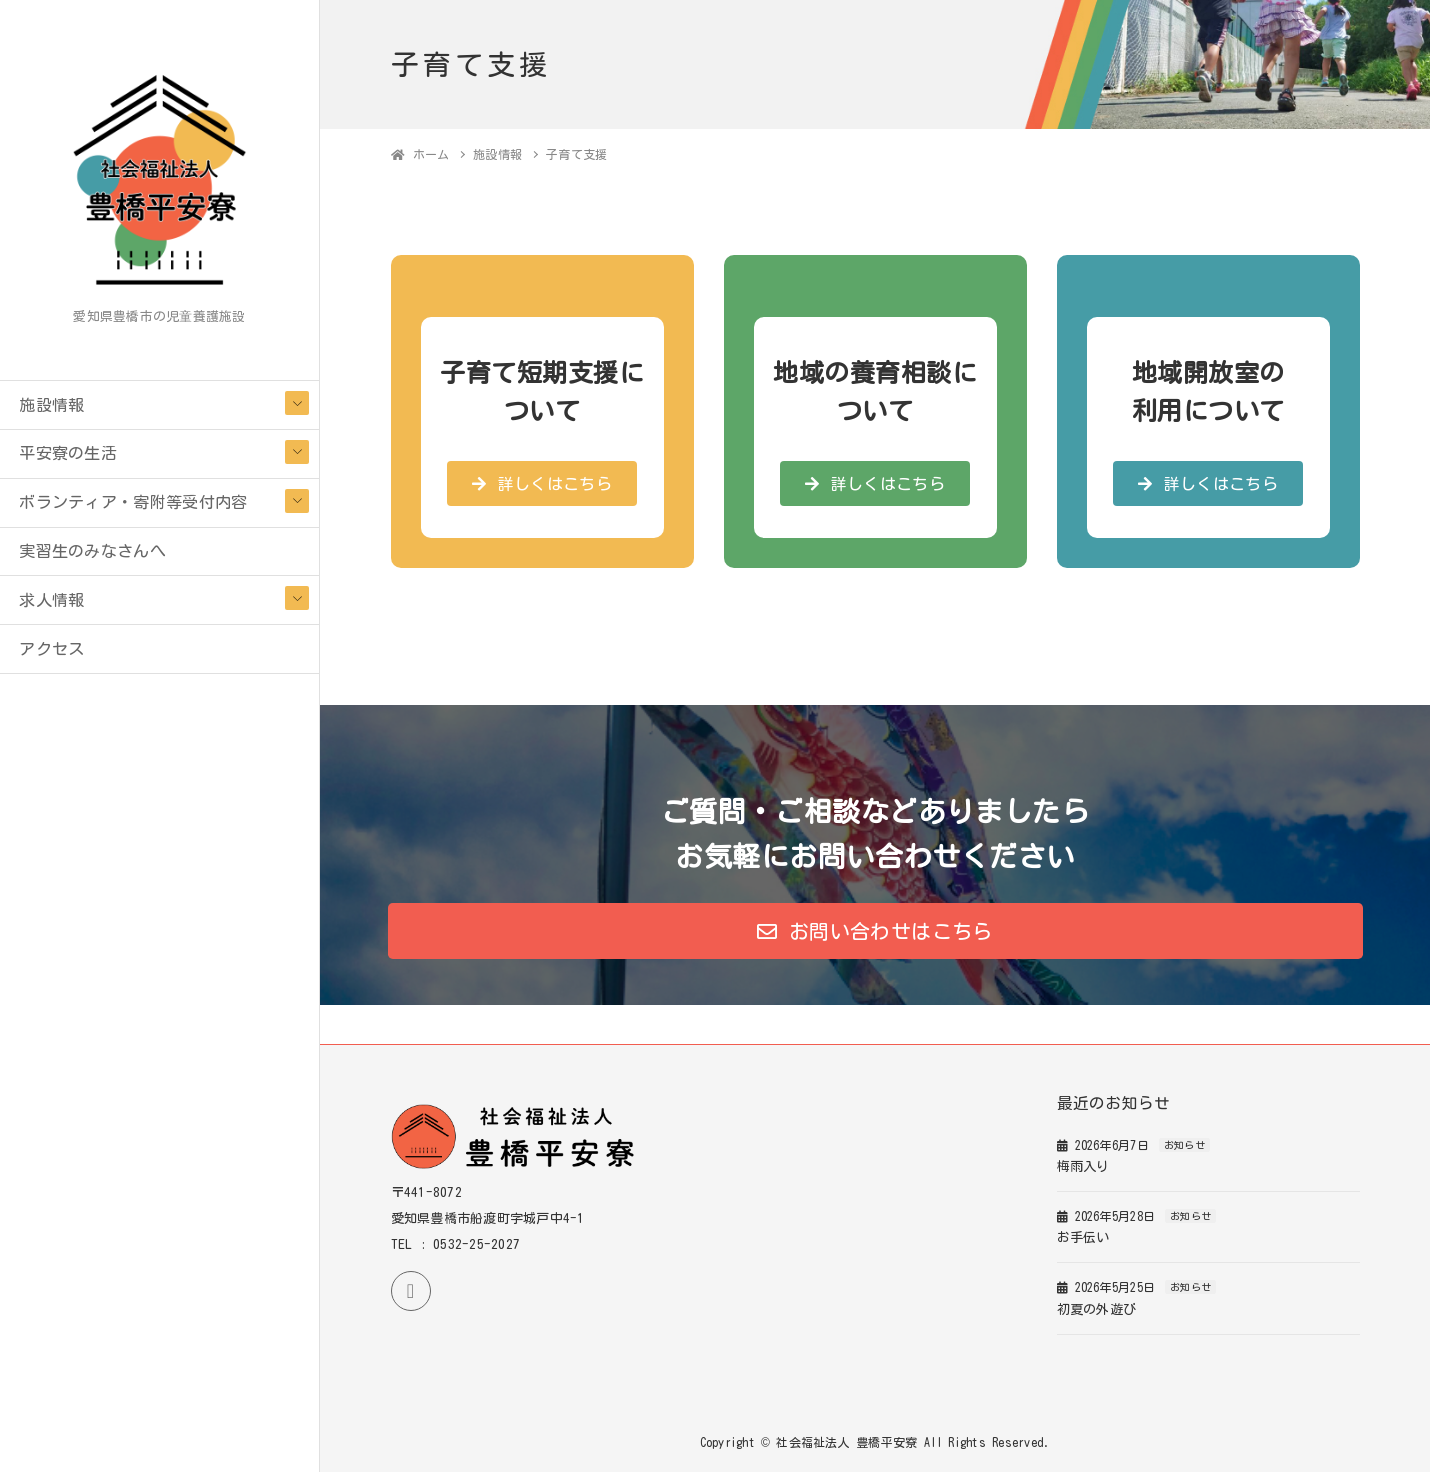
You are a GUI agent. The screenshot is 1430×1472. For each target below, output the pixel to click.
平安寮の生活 (68, 453)
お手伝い (1083, 1237)
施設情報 (51, 405)
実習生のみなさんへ (92, 551)
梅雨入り (1083, 1166)
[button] (542, 483)
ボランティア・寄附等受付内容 (133, 502)
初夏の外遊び (1097, 1309)
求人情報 (51, 600)
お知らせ (1184, 1145)
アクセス (51, 649)
